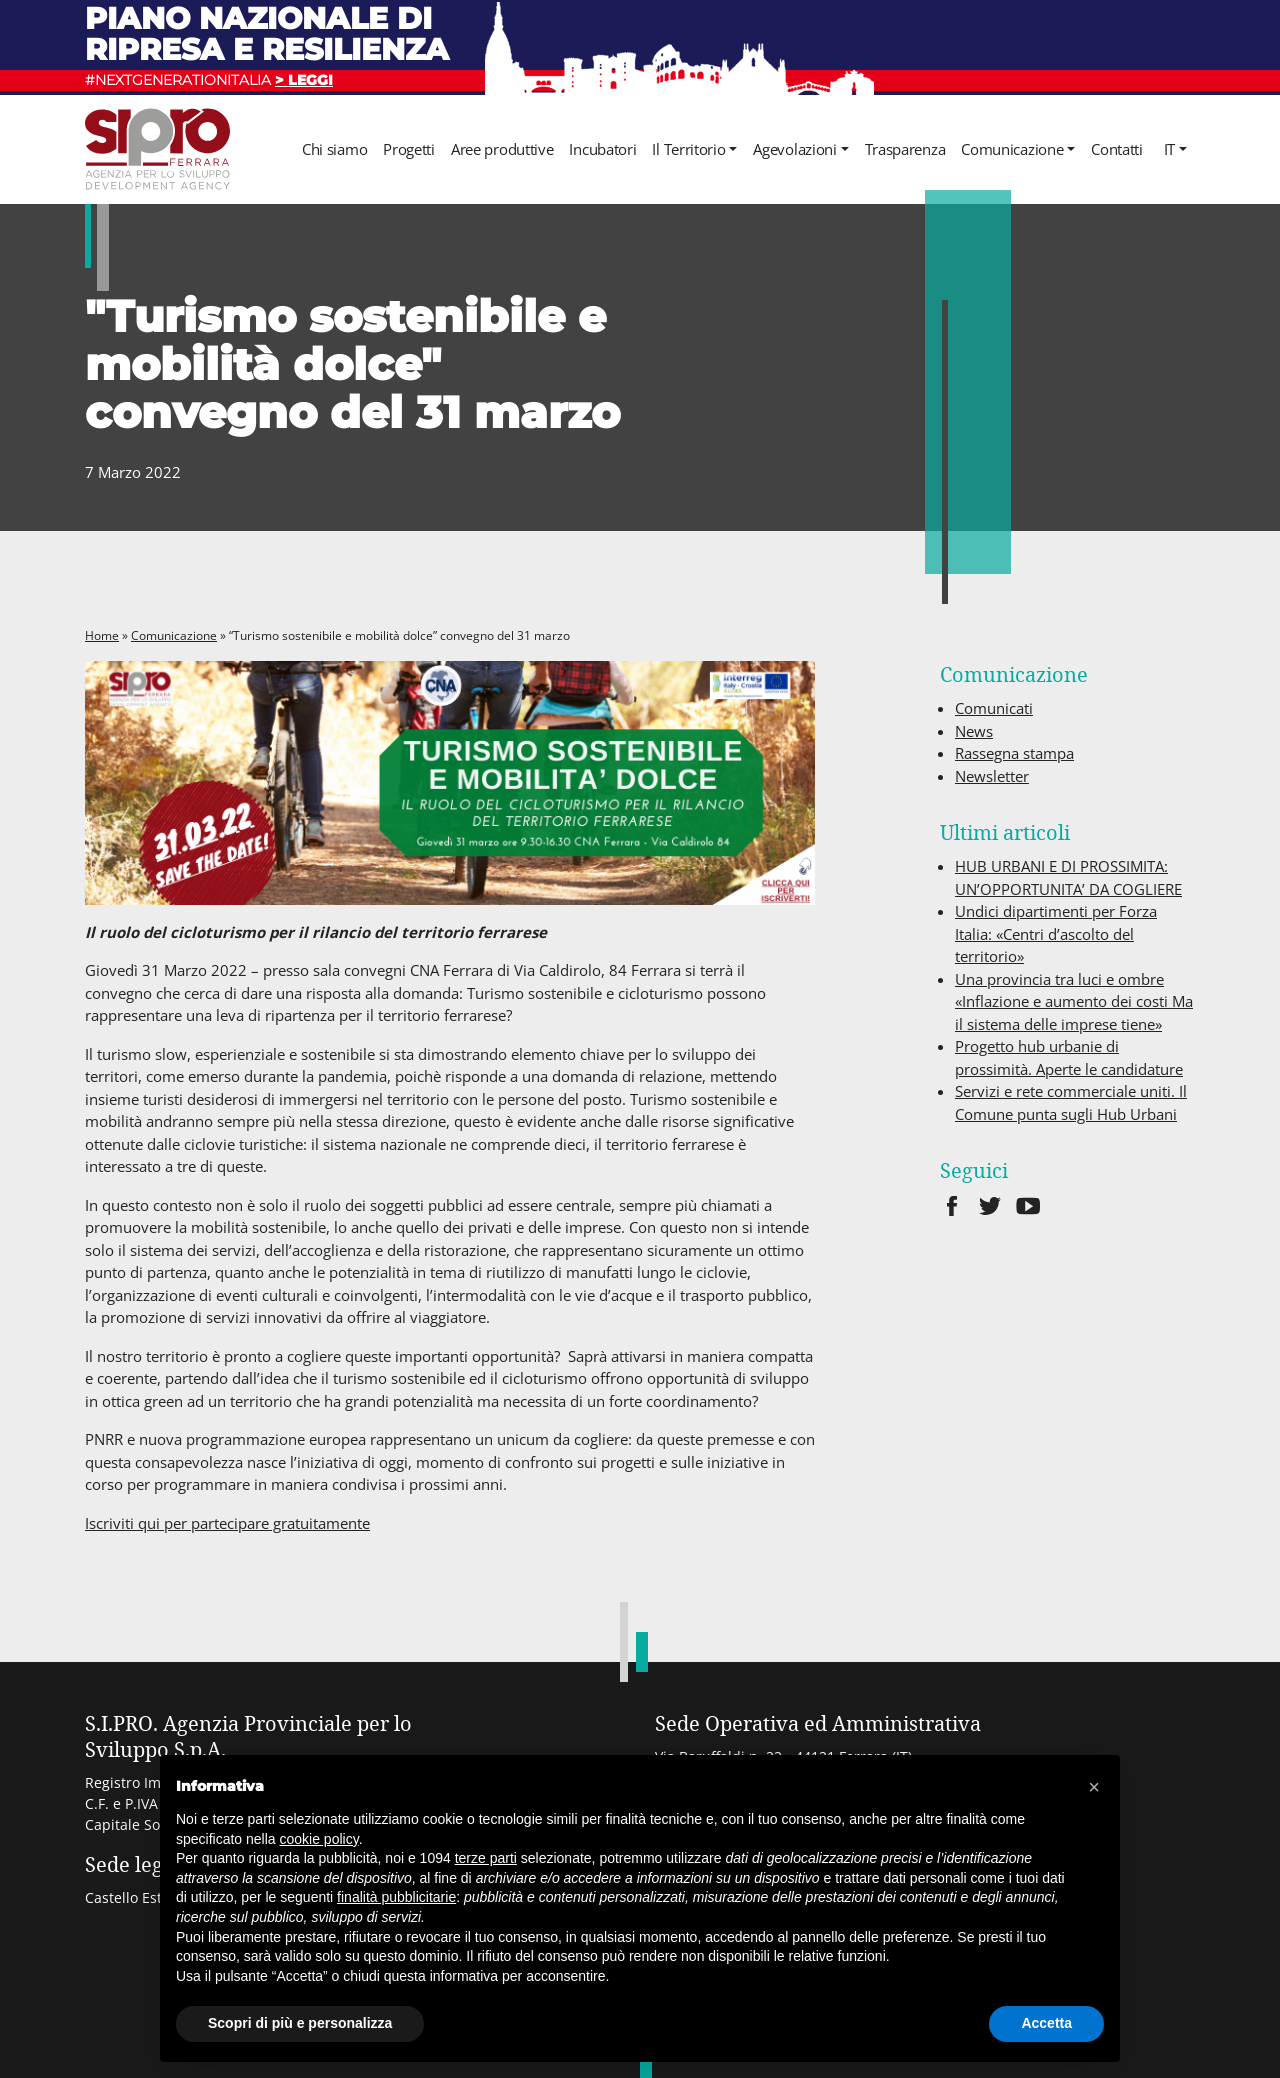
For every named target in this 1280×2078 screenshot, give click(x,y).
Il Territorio (688, 149)
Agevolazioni (794, 149)
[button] (1094, 1787)
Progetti (409, 149)
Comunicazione (1012, 149)
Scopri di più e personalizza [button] (300, 2023)
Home (102, 635)
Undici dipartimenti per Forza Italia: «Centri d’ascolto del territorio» (1056, 933)
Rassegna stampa (1014, 753)
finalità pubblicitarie (396, 1897)
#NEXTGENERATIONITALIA (209, 80)
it (1169, 149)
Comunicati (994, 708)
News (974, 731)
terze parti (486, 1858)
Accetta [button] (1046, 2023)
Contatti (1117, 149)
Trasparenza (905, 149)
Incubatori (602, 149)
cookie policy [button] (319, 1839)
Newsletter (992, 776)
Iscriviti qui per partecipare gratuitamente (227, 1523)
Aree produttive (502, 149)
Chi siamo (334, 149)
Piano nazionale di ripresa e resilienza (267, 33)
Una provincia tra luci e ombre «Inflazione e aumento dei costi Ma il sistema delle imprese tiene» (1074, 1001)
